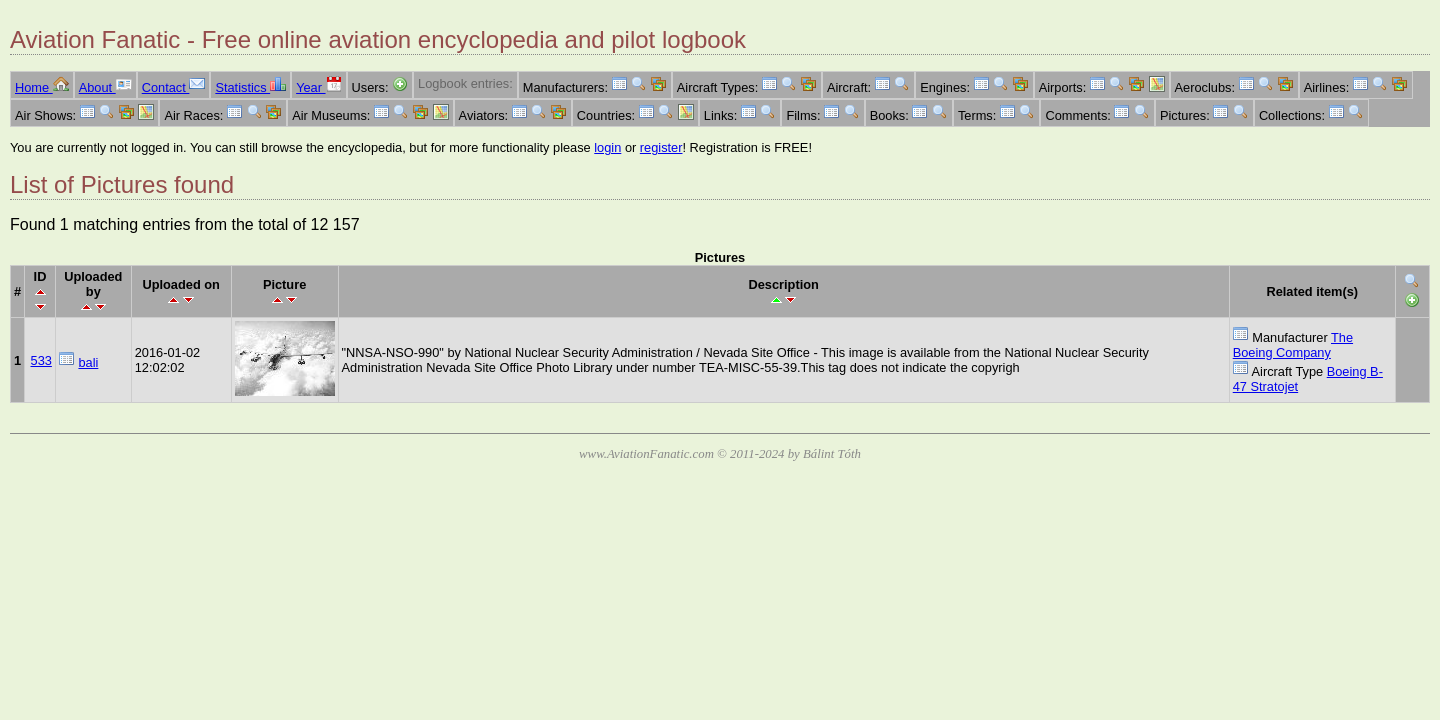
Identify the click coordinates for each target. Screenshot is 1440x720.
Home (42, 87)
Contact (174, 87)
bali (88, 362)
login (607, 147)
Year (318, 87)
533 (41, 360)
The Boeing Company (1293, 345)
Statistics (250, 87)
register (661, 147)
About (105, 87)
